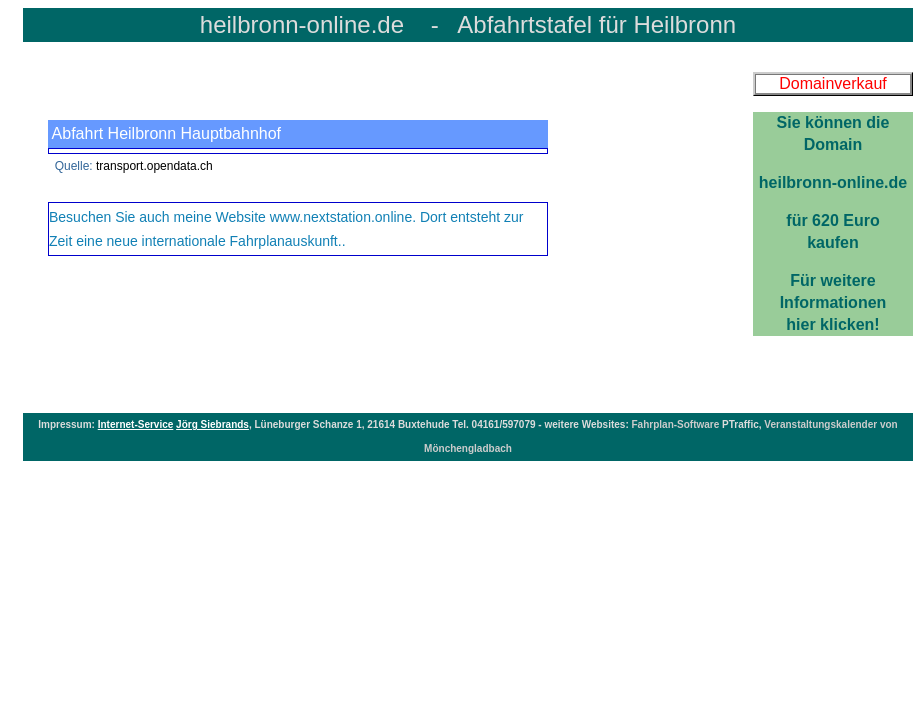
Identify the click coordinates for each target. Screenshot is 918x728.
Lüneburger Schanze (303, 424)
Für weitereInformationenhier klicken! (833, 222)
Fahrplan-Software (677, 424)
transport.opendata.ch (154, 166)
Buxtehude (425, 424)
